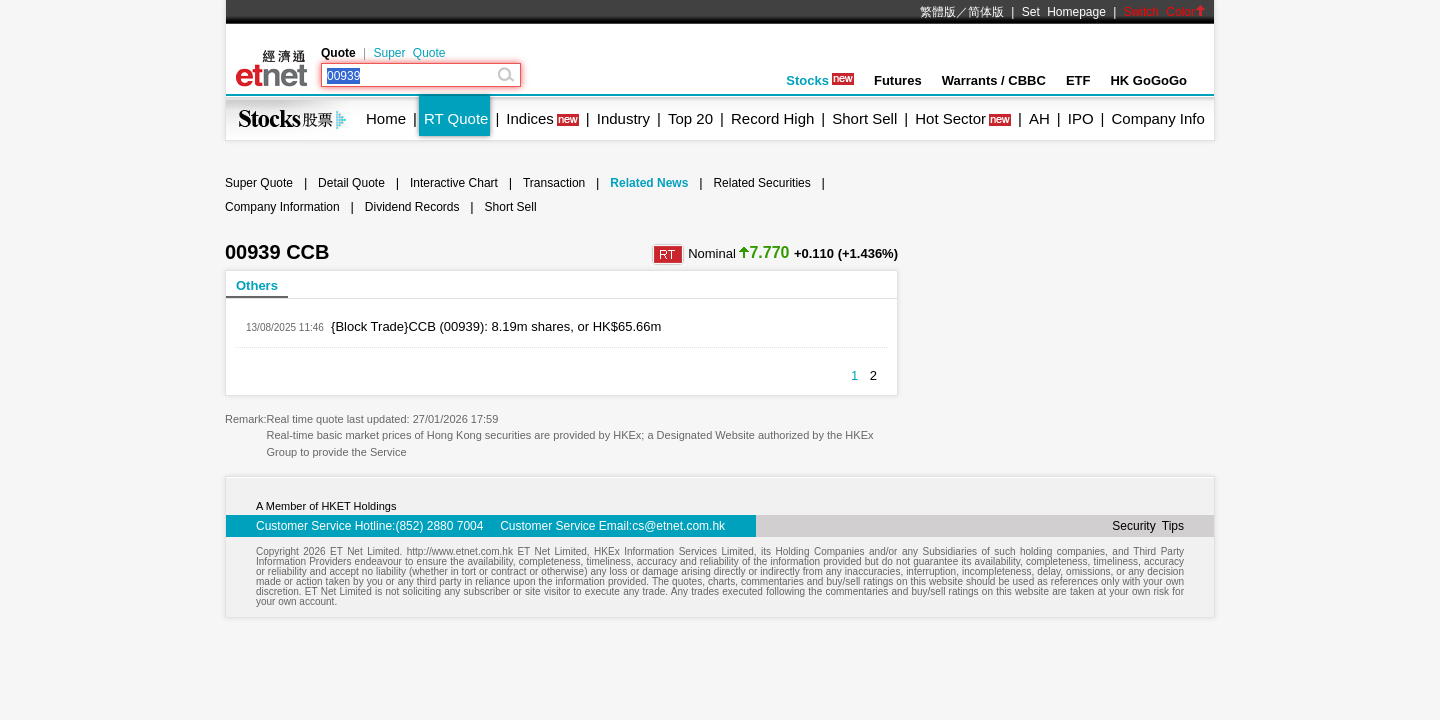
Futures (898, 80)
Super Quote (409, 53)
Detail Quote (351, 183)
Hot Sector (950, 118)
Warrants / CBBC (994, 80)
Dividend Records (412, 207)
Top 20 (690, 118)
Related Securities (761, 183)
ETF (1078, 80)
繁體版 (938, 12)
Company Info (1157, 118)
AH (1039, 118)
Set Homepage (1064, 12)
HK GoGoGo (1148, 80)
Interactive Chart (454, 183)
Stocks (820, 80)
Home (386, 118)
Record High (772, 118)
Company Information (282, 207)
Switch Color (1165, 12)
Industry (623, 118)
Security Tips (1148, 526)
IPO (1081, 118)
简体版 (986, 12)
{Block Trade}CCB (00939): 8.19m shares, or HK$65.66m (496, 326)
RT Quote (456, 118)
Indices (530, 118)
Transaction (554, 183)
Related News (649, 183)
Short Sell (864, 118)
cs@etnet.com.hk (678, 526)
